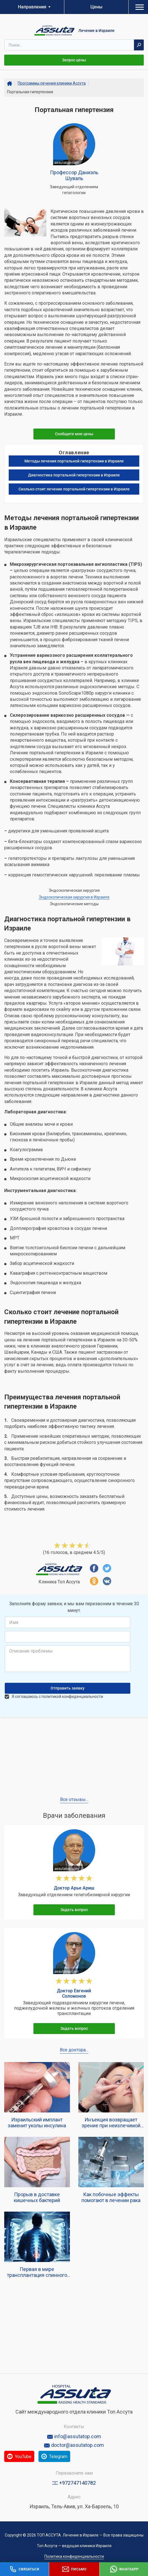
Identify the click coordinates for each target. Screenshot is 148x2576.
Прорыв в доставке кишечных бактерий (37, 2197)
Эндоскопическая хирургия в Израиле (74, 897)
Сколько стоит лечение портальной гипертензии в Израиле (74, 489)
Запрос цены (74, 60)
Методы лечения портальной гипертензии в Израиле (74, 461)
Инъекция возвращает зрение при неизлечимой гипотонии (111, 2122)
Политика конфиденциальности (74, 2556)
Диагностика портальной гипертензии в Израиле (74, 475)
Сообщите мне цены (74, 434)
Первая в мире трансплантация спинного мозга (37, 2272)
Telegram (88, 2456)
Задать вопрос (74, 1909)
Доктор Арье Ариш (74, 1888)
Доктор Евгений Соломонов (74, 1993)
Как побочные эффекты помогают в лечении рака (110, 2197)
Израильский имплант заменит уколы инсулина (37, 2122)
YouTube (30, 2456)
